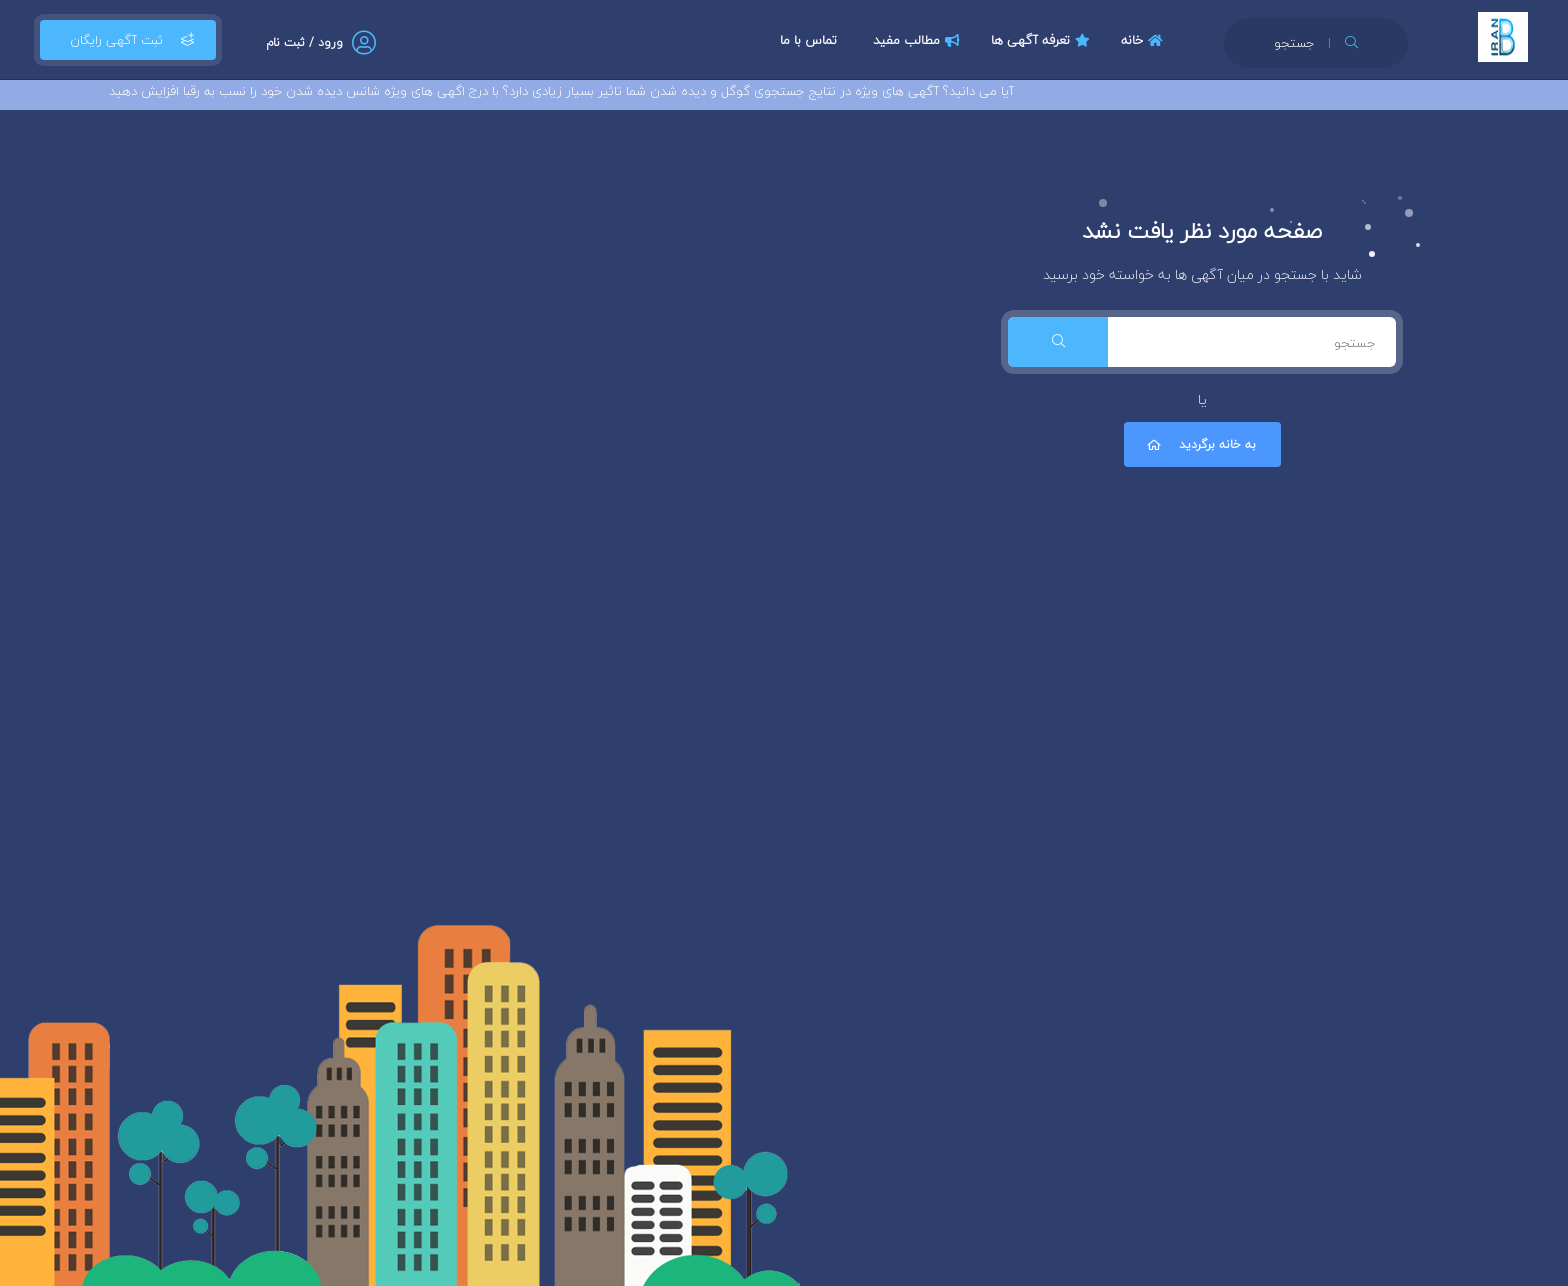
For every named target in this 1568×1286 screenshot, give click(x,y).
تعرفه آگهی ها (1043, 40)
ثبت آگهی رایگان (128, 40)
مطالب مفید (919, 40)
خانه (1144, 40)
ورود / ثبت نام (304, 42)
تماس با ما (808, 40)
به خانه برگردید (1200, 444)
